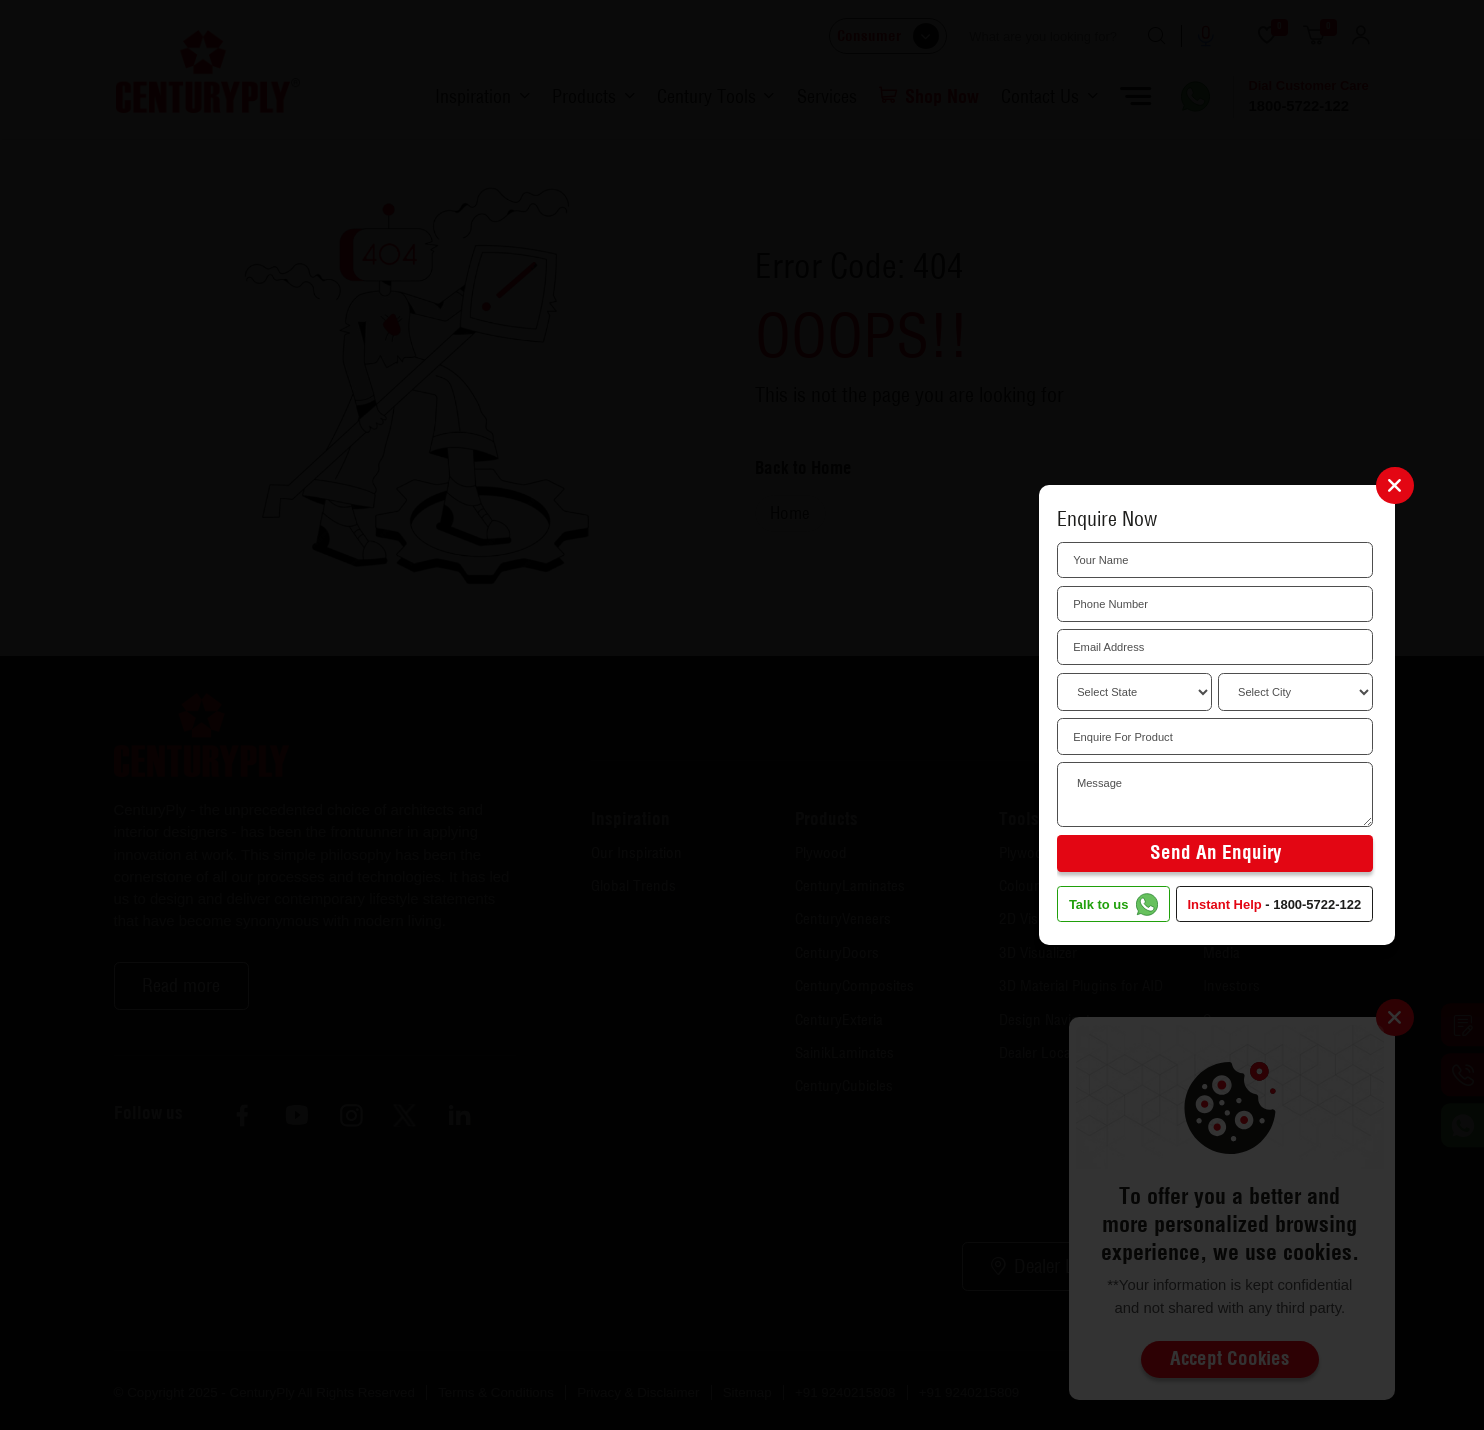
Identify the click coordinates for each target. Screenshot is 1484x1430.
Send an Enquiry (1215, 852)
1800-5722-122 (1317, 904)
